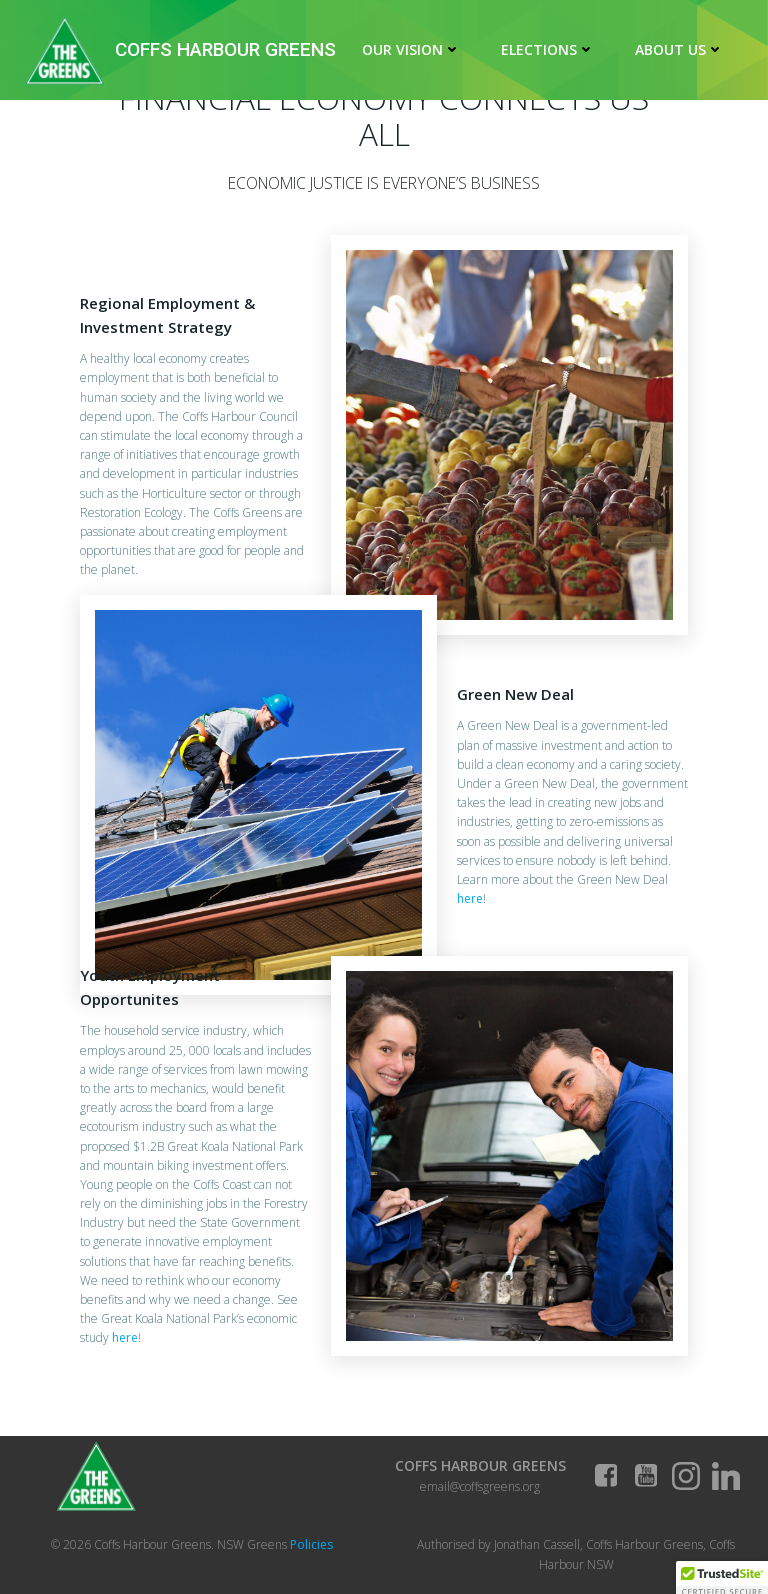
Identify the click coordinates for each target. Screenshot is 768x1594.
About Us (679, 49)
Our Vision (411, 49)
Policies (311, 1544)
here (470, 898)
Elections (548, 49)
